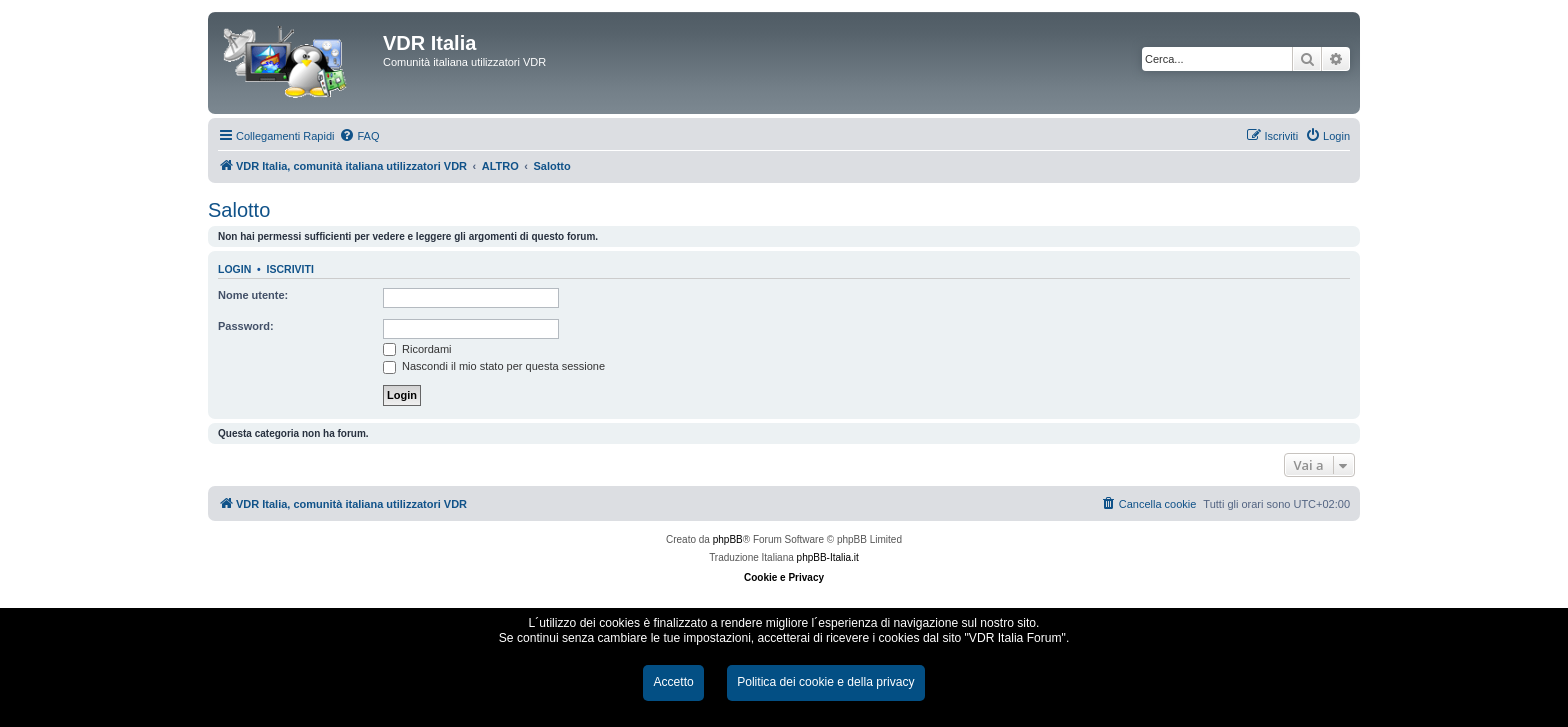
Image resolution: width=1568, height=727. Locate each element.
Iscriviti (290, 269)
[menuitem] (359, 136)
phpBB (728, 539)
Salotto (239, 210)
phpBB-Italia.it (828, 557)
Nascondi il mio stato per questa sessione (494, 366)
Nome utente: (253, 295)
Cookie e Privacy (784, 577)
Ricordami (417, 349)
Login (234, 269)
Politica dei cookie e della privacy (825, 682)
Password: (246, 326)
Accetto (673, 682)
